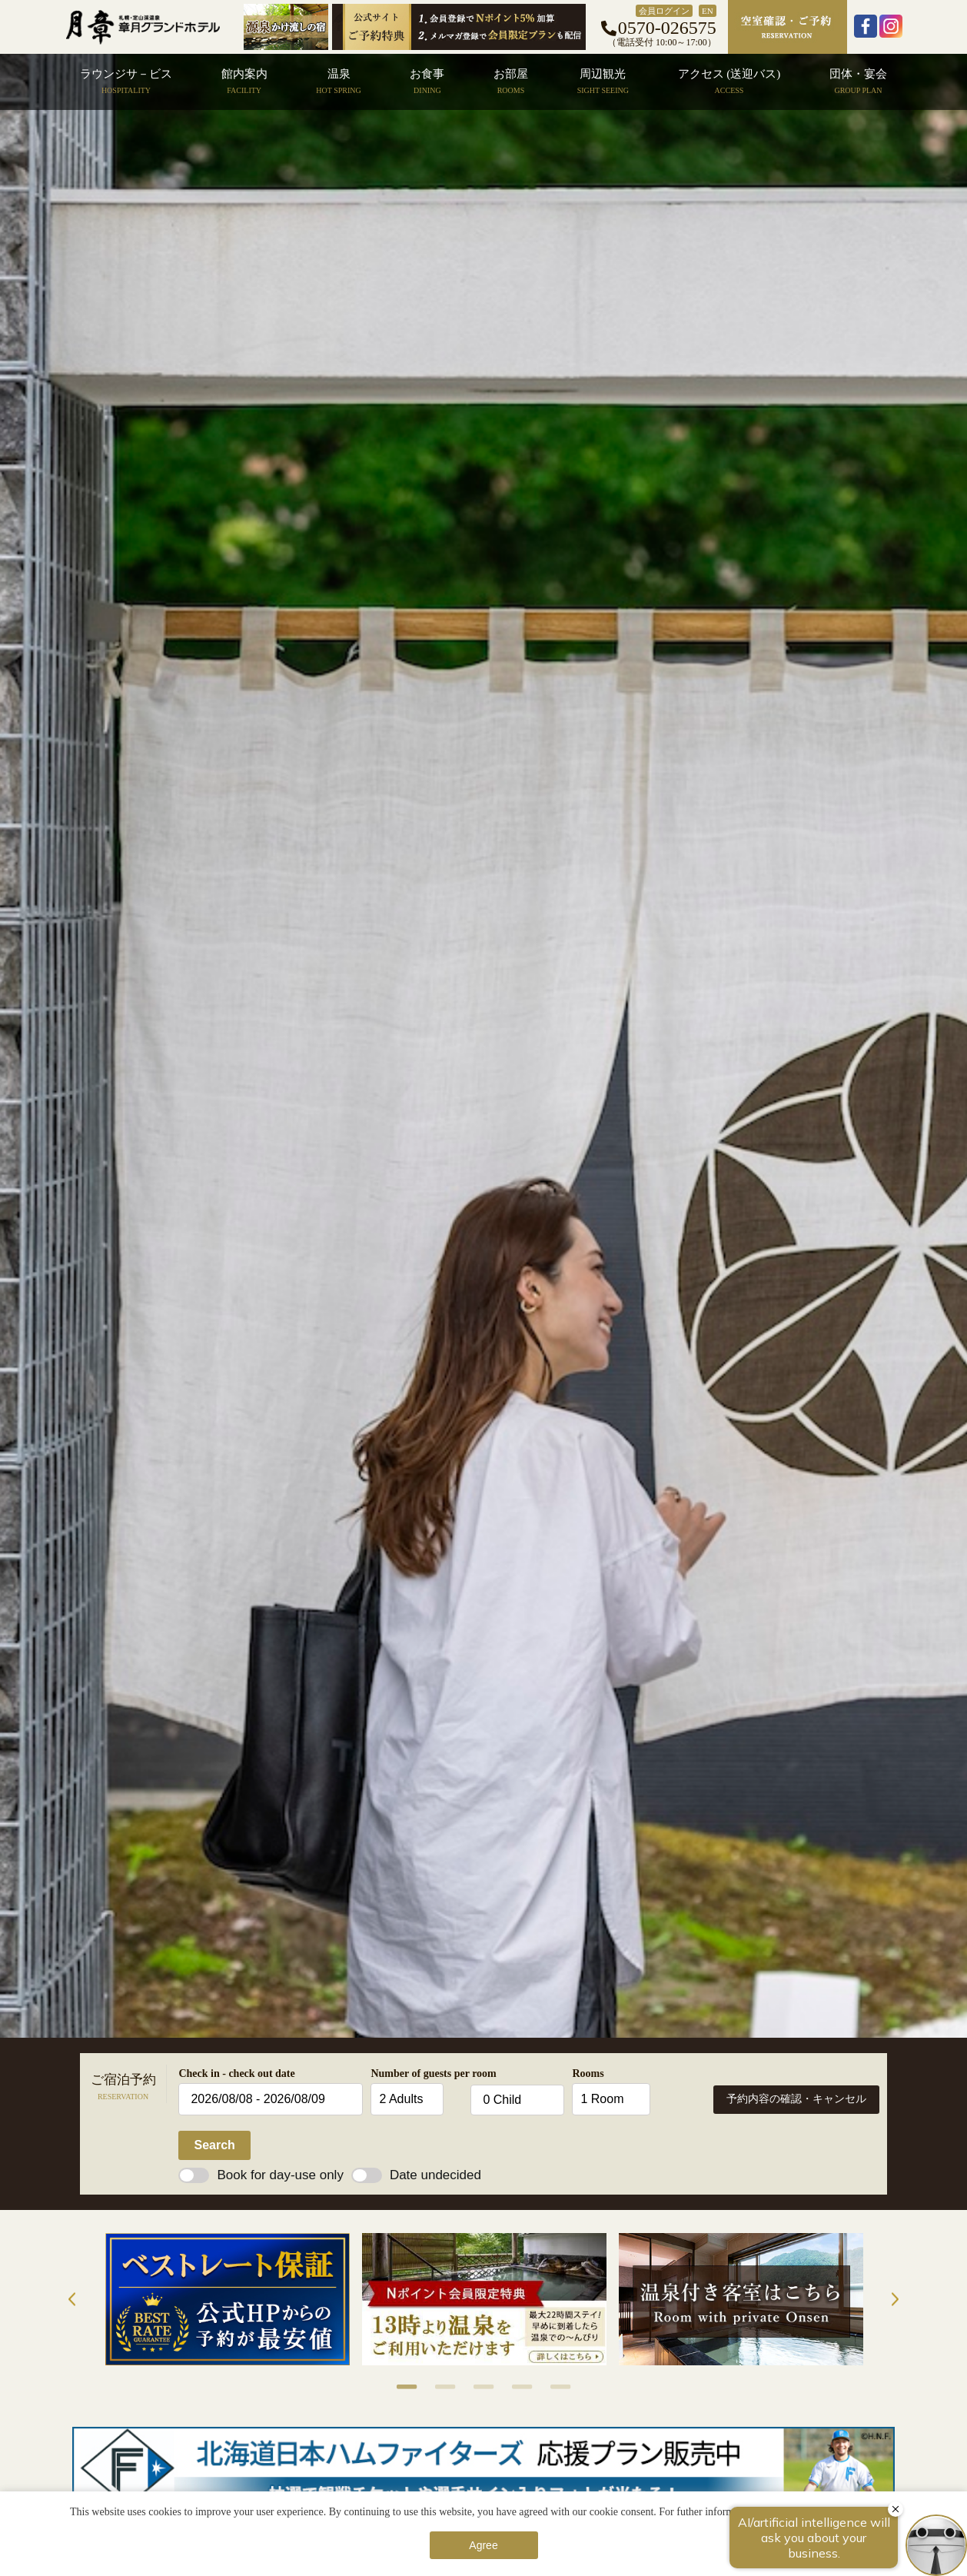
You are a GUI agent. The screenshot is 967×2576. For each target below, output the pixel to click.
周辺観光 (603, 81)
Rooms (587, 2073)
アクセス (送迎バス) (729, 81)
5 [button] (552, 2387)
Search (214, 2145)
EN (707, 10)
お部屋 (510, 81)
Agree (483, 2545)
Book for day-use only (260, 2175)
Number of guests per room (417, 2073)
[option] (227, 2299)
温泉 (338, 81)
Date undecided (416, 2175)
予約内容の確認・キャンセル (796, 2099)
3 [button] (476, 2387)
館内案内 (244, 81)
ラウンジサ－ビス (126, 81)
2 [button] (437, 2387)
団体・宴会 (858, 81)
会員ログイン (664, 10)
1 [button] (399, 2387)
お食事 (427, 81)
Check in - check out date (236, 2073)
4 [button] (514, 2387)
